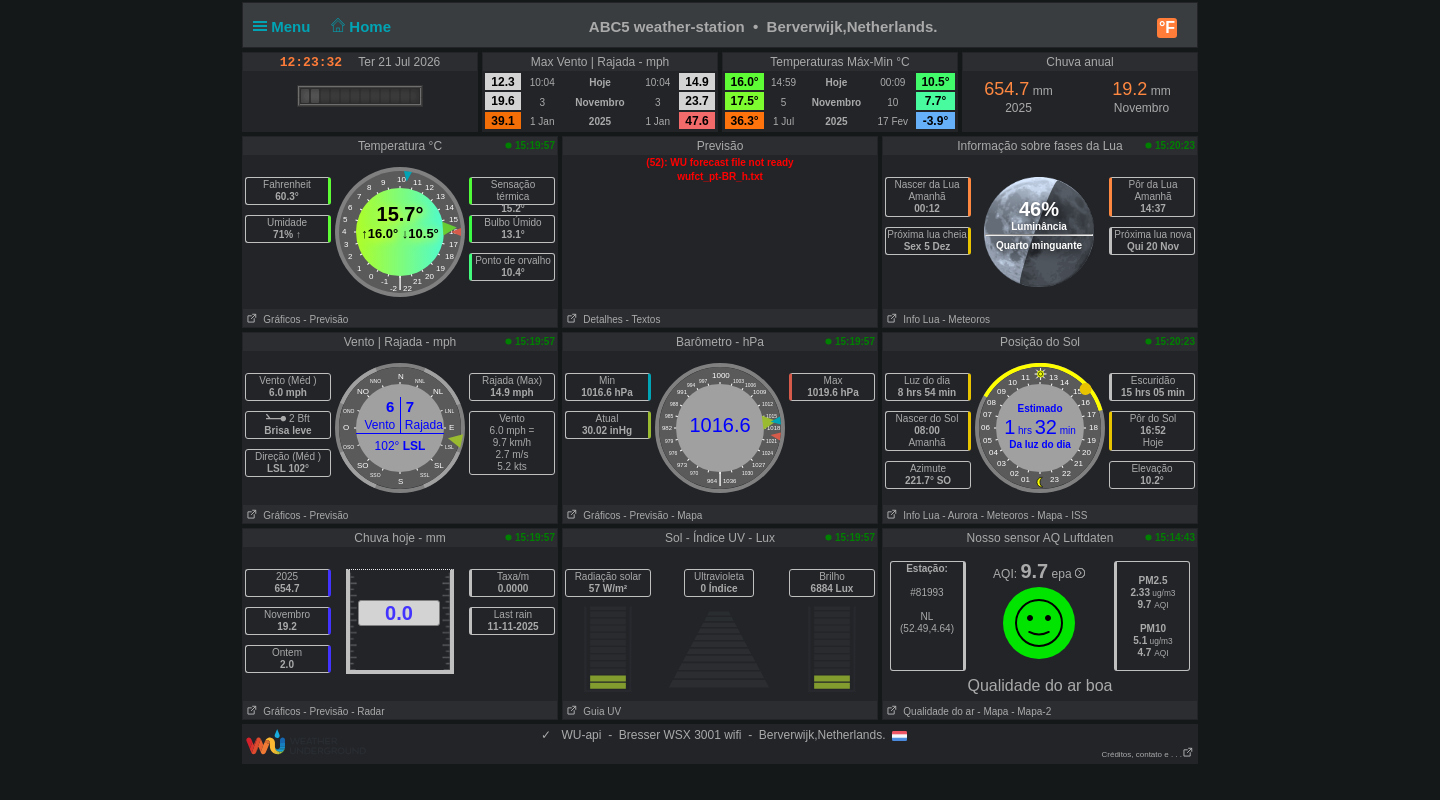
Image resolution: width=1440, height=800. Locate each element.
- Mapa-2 (1029, 711)
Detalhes (593, 319)
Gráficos (272, 319)
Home (359, 26)
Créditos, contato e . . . (1148, 754)
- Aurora (960, 515)
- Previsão (325, 319)
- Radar (367, 711)
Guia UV (592, 711)
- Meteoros (966, 319)
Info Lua (911, 319)
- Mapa (686, 515)
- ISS (1076, 515)
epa (1068, 574)
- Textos (643, 319)
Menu (286, 26)
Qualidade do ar (929, 711)
